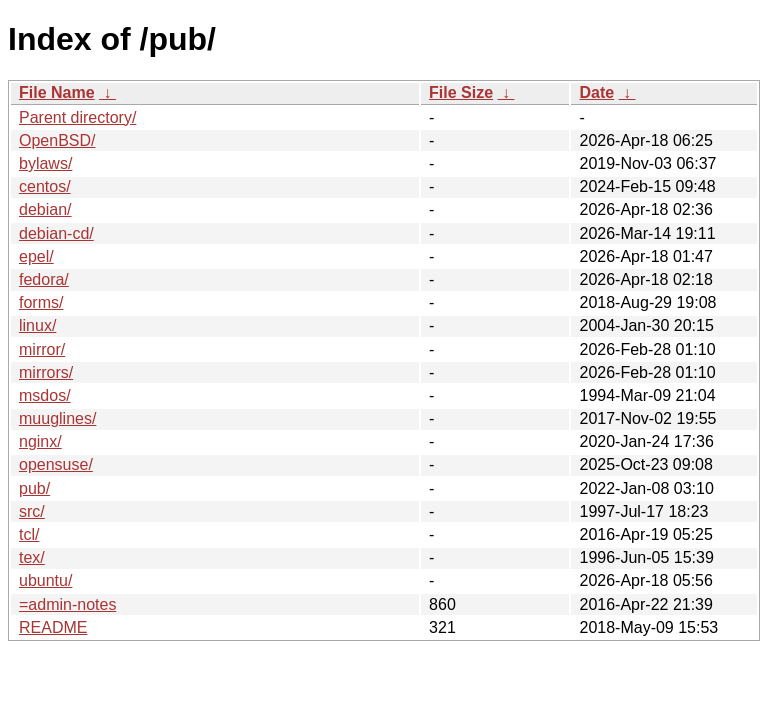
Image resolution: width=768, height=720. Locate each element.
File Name (57, 92)
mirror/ (42, 349)
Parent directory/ (77, 117)
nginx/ (40, 441)
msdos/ (45, 395)
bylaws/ (45, 163)
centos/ (45, 186)
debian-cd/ (56, 233)
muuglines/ (57, 418)
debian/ (45, 209)
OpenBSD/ (57, 140)
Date (596, 92)
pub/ (34, 488)
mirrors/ (46, 372)
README (53, 627)
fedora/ (44, 279)
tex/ (32, 557)
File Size (461, 92)
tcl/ (29, 534)
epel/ (36, 256)
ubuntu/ (45, 580)
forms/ (41, 302)
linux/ (37, 325)
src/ (32, 511)
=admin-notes (67, 604)
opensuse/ (56, 464)
